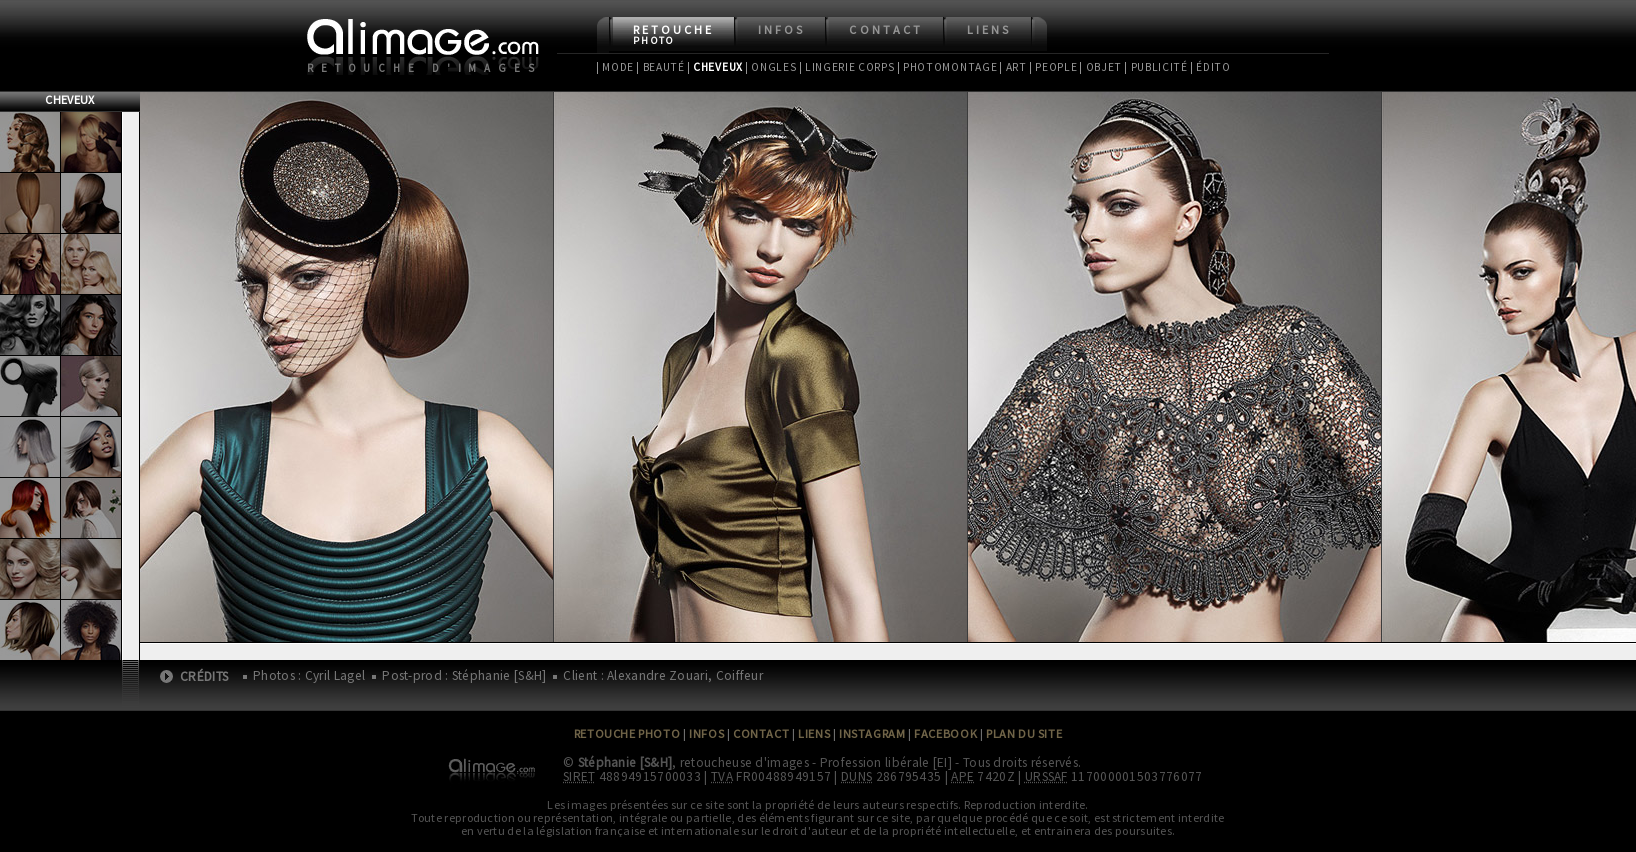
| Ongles (771, 67)
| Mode (615, 67)
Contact (885, 29)
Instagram (872, 733)
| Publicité (1156, 67)
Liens (989, 29)
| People (1053, 67)
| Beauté (660, 67)
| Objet (1100, 67)
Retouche (673, 34)
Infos (781, 29)
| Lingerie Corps (847, 67)
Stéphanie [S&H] (625, 762)
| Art (1012, 67)
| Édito (1210, 67)
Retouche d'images (424, 68)
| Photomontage (947, 67)
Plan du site (1024, 733)
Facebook (945, 733)
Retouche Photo (627, 733)
